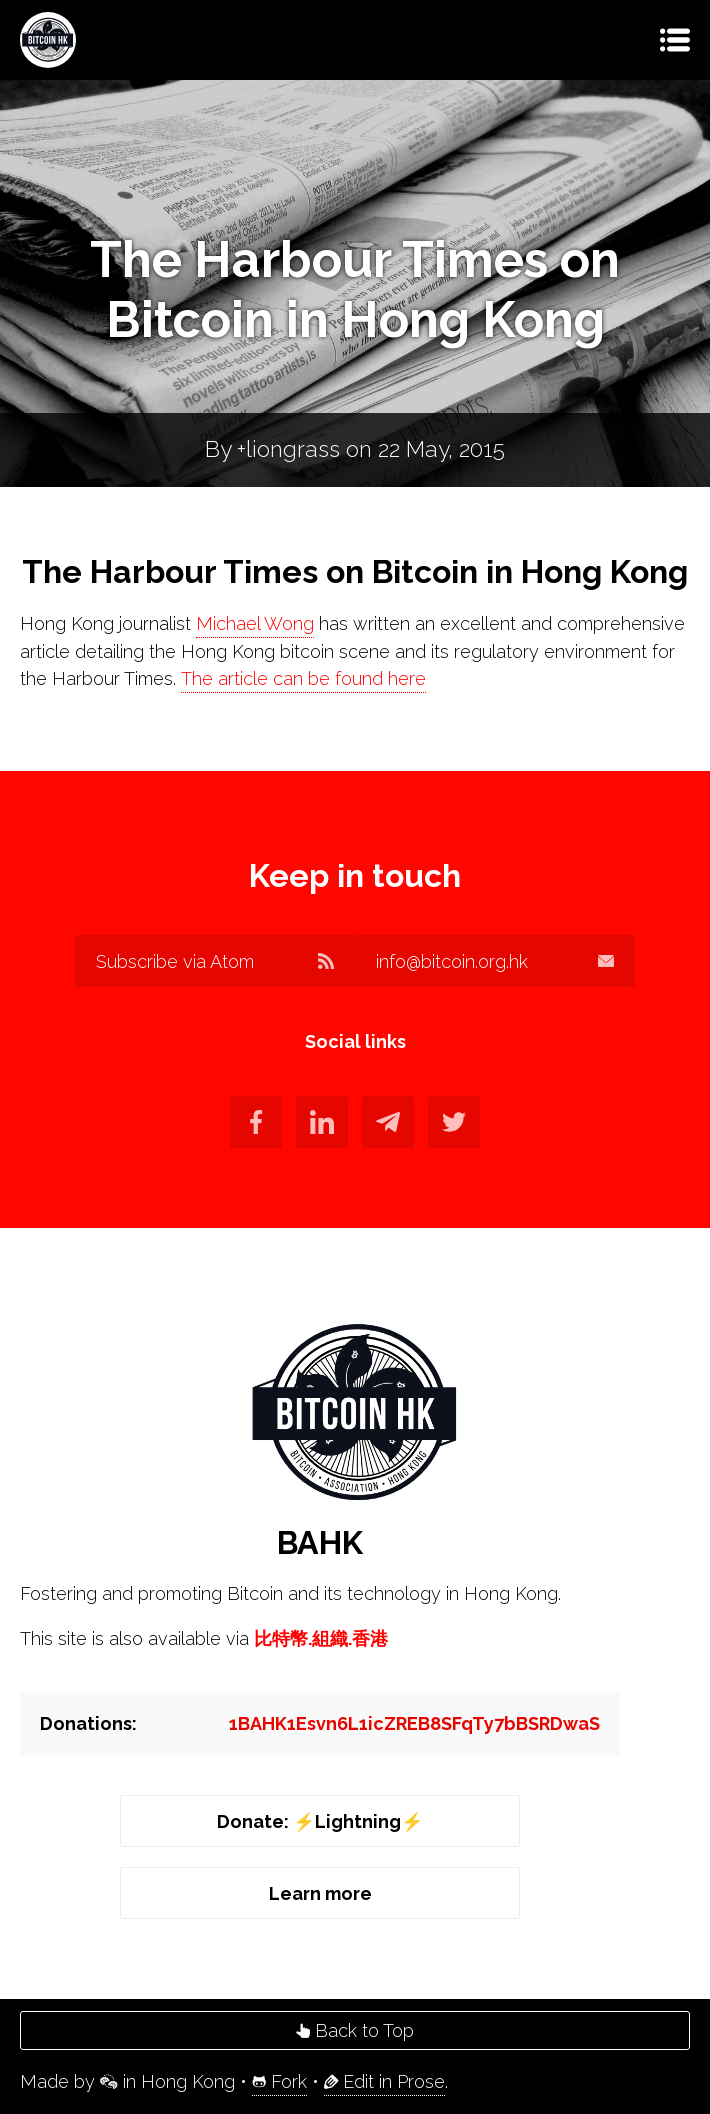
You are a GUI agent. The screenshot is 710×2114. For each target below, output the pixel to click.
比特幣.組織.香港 (321, 1638)
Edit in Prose (384, 2081)
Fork (279, 2081)
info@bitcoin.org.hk (495, 961)
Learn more (320, 1893)
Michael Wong (255, 623)
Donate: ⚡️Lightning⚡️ (320, 1821)
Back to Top (355, 2030)
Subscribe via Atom (215, 961)
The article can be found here (303, 678)
